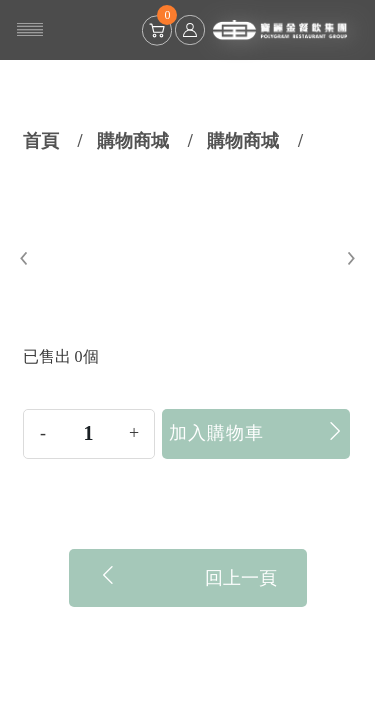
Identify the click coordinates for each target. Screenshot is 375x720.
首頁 (41, 141)
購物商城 (133, 141)
